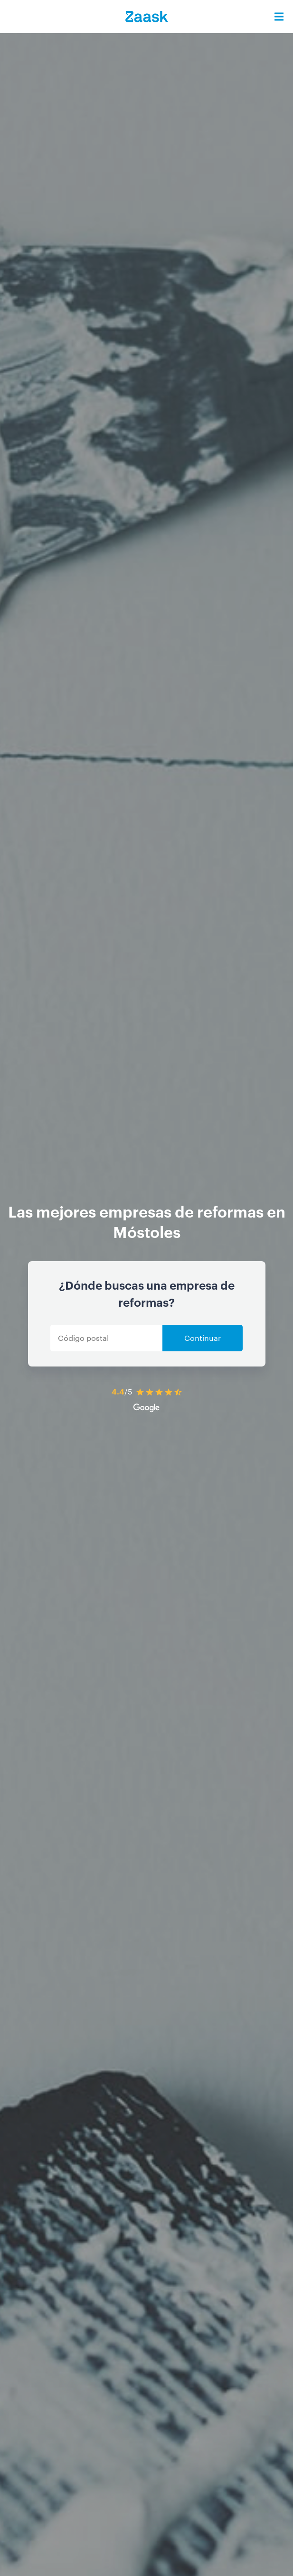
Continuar (202, 1338)
